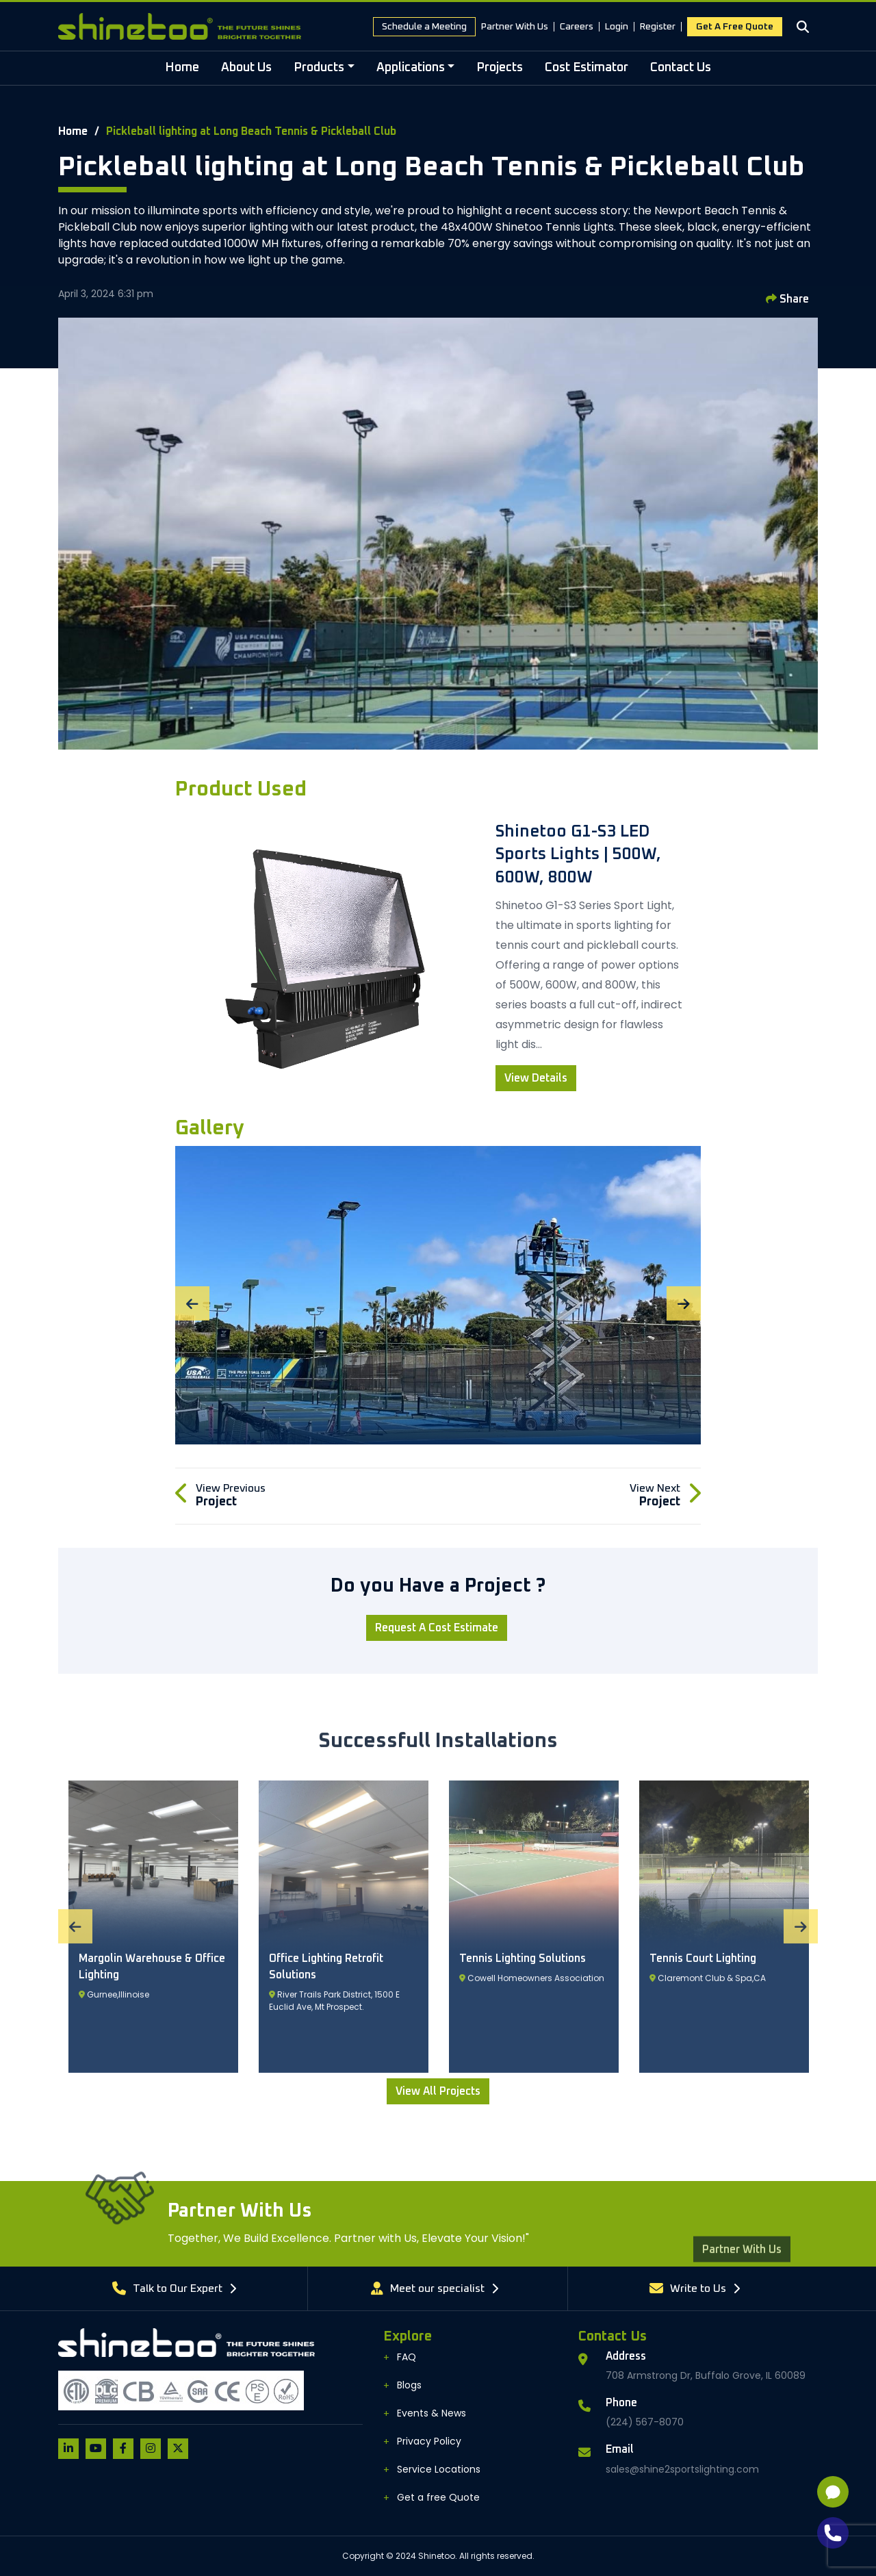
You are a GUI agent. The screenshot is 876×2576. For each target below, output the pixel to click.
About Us (246, 68)
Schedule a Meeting (424, 26)
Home (182, 68)
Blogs (409, 2385)
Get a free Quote (734, 26)
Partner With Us (514, 26)
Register (657, 26)
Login (616, 26)
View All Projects (438, 2091)
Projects (499, 68)
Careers (576, 26)
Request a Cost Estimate (436, 1627)
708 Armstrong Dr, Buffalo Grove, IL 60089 (706, 2375)
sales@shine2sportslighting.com (682, 2469)
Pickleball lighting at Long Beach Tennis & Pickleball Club (251, 131)
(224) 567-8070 (645, 2422)
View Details (535, 1078)
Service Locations (438, 2469)
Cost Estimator (586, 68)
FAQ (406, 2357)
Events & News (431, 2413)
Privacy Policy (429, 2441)
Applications (410, 68)
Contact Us (680, 68)
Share (787, 299)
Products (319, 68)
